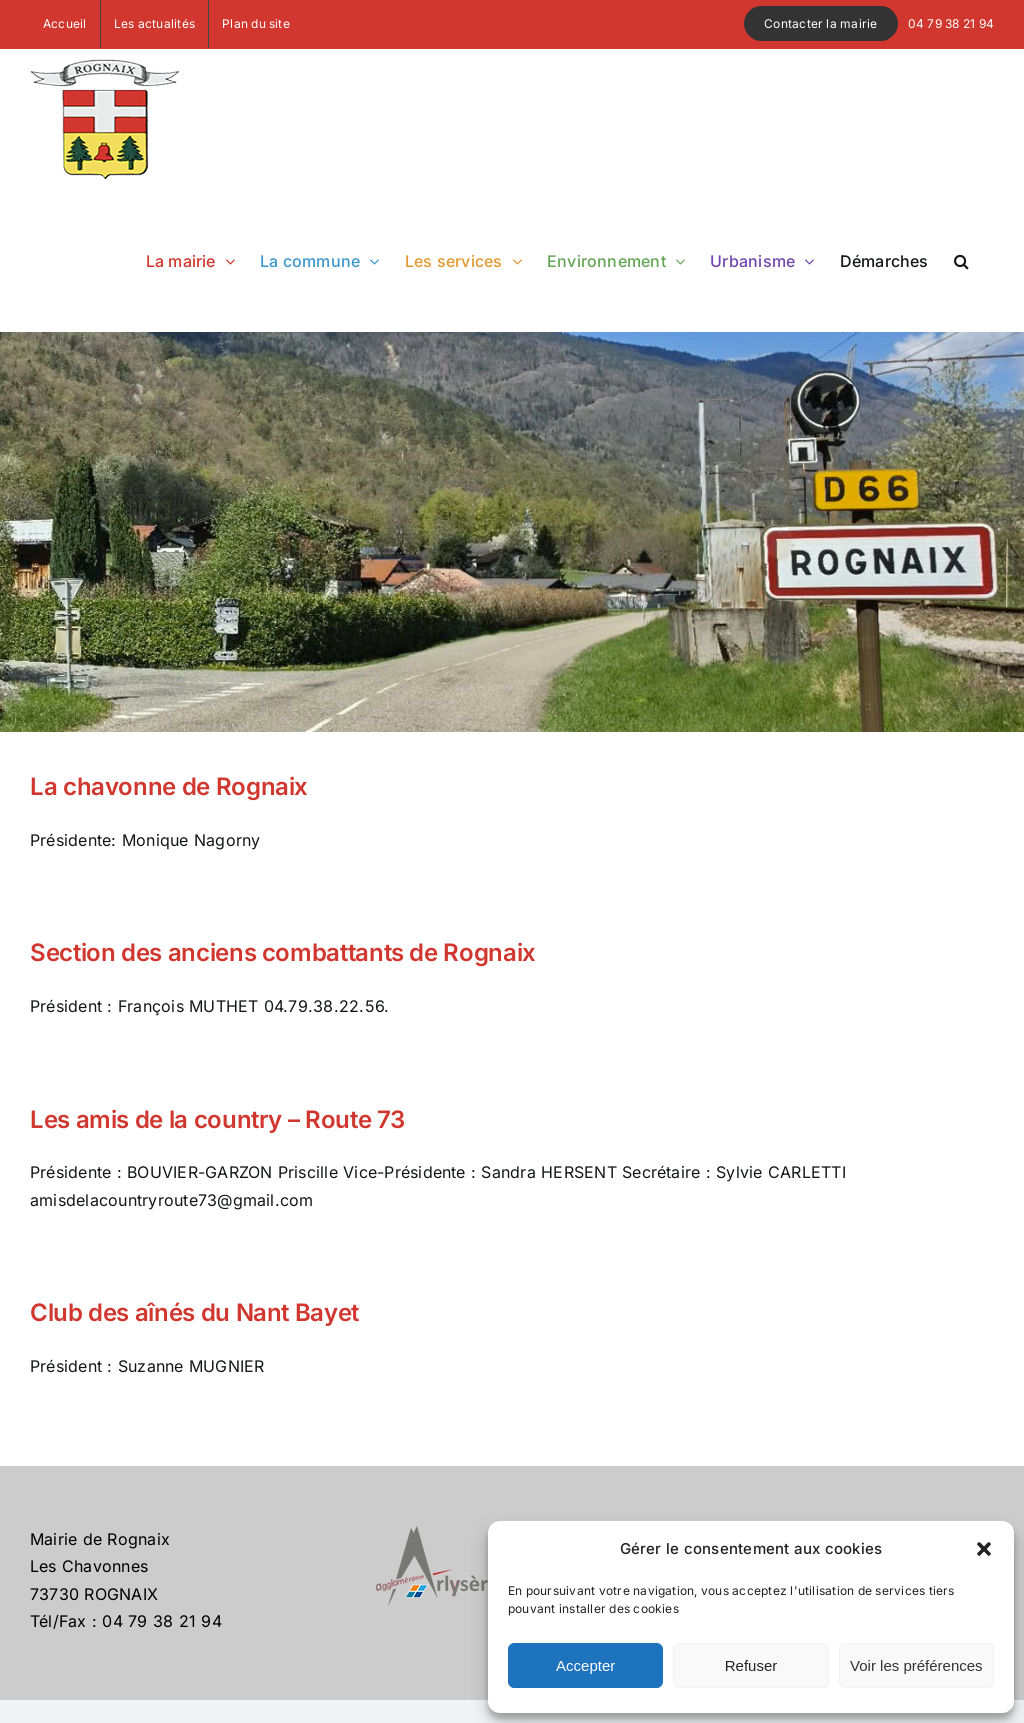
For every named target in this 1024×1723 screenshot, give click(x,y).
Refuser (751, 1665)
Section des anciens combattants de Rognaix (283, 952)
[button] (984, 1549)
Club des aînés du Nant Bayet (194, 1312)
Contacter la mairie (821, 23)
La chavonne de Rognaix (169, 786)
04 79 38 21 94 (951, 23)
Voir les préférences (916, 1665)
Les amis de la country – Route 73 (217, 1119)
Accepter (585, 1665)
